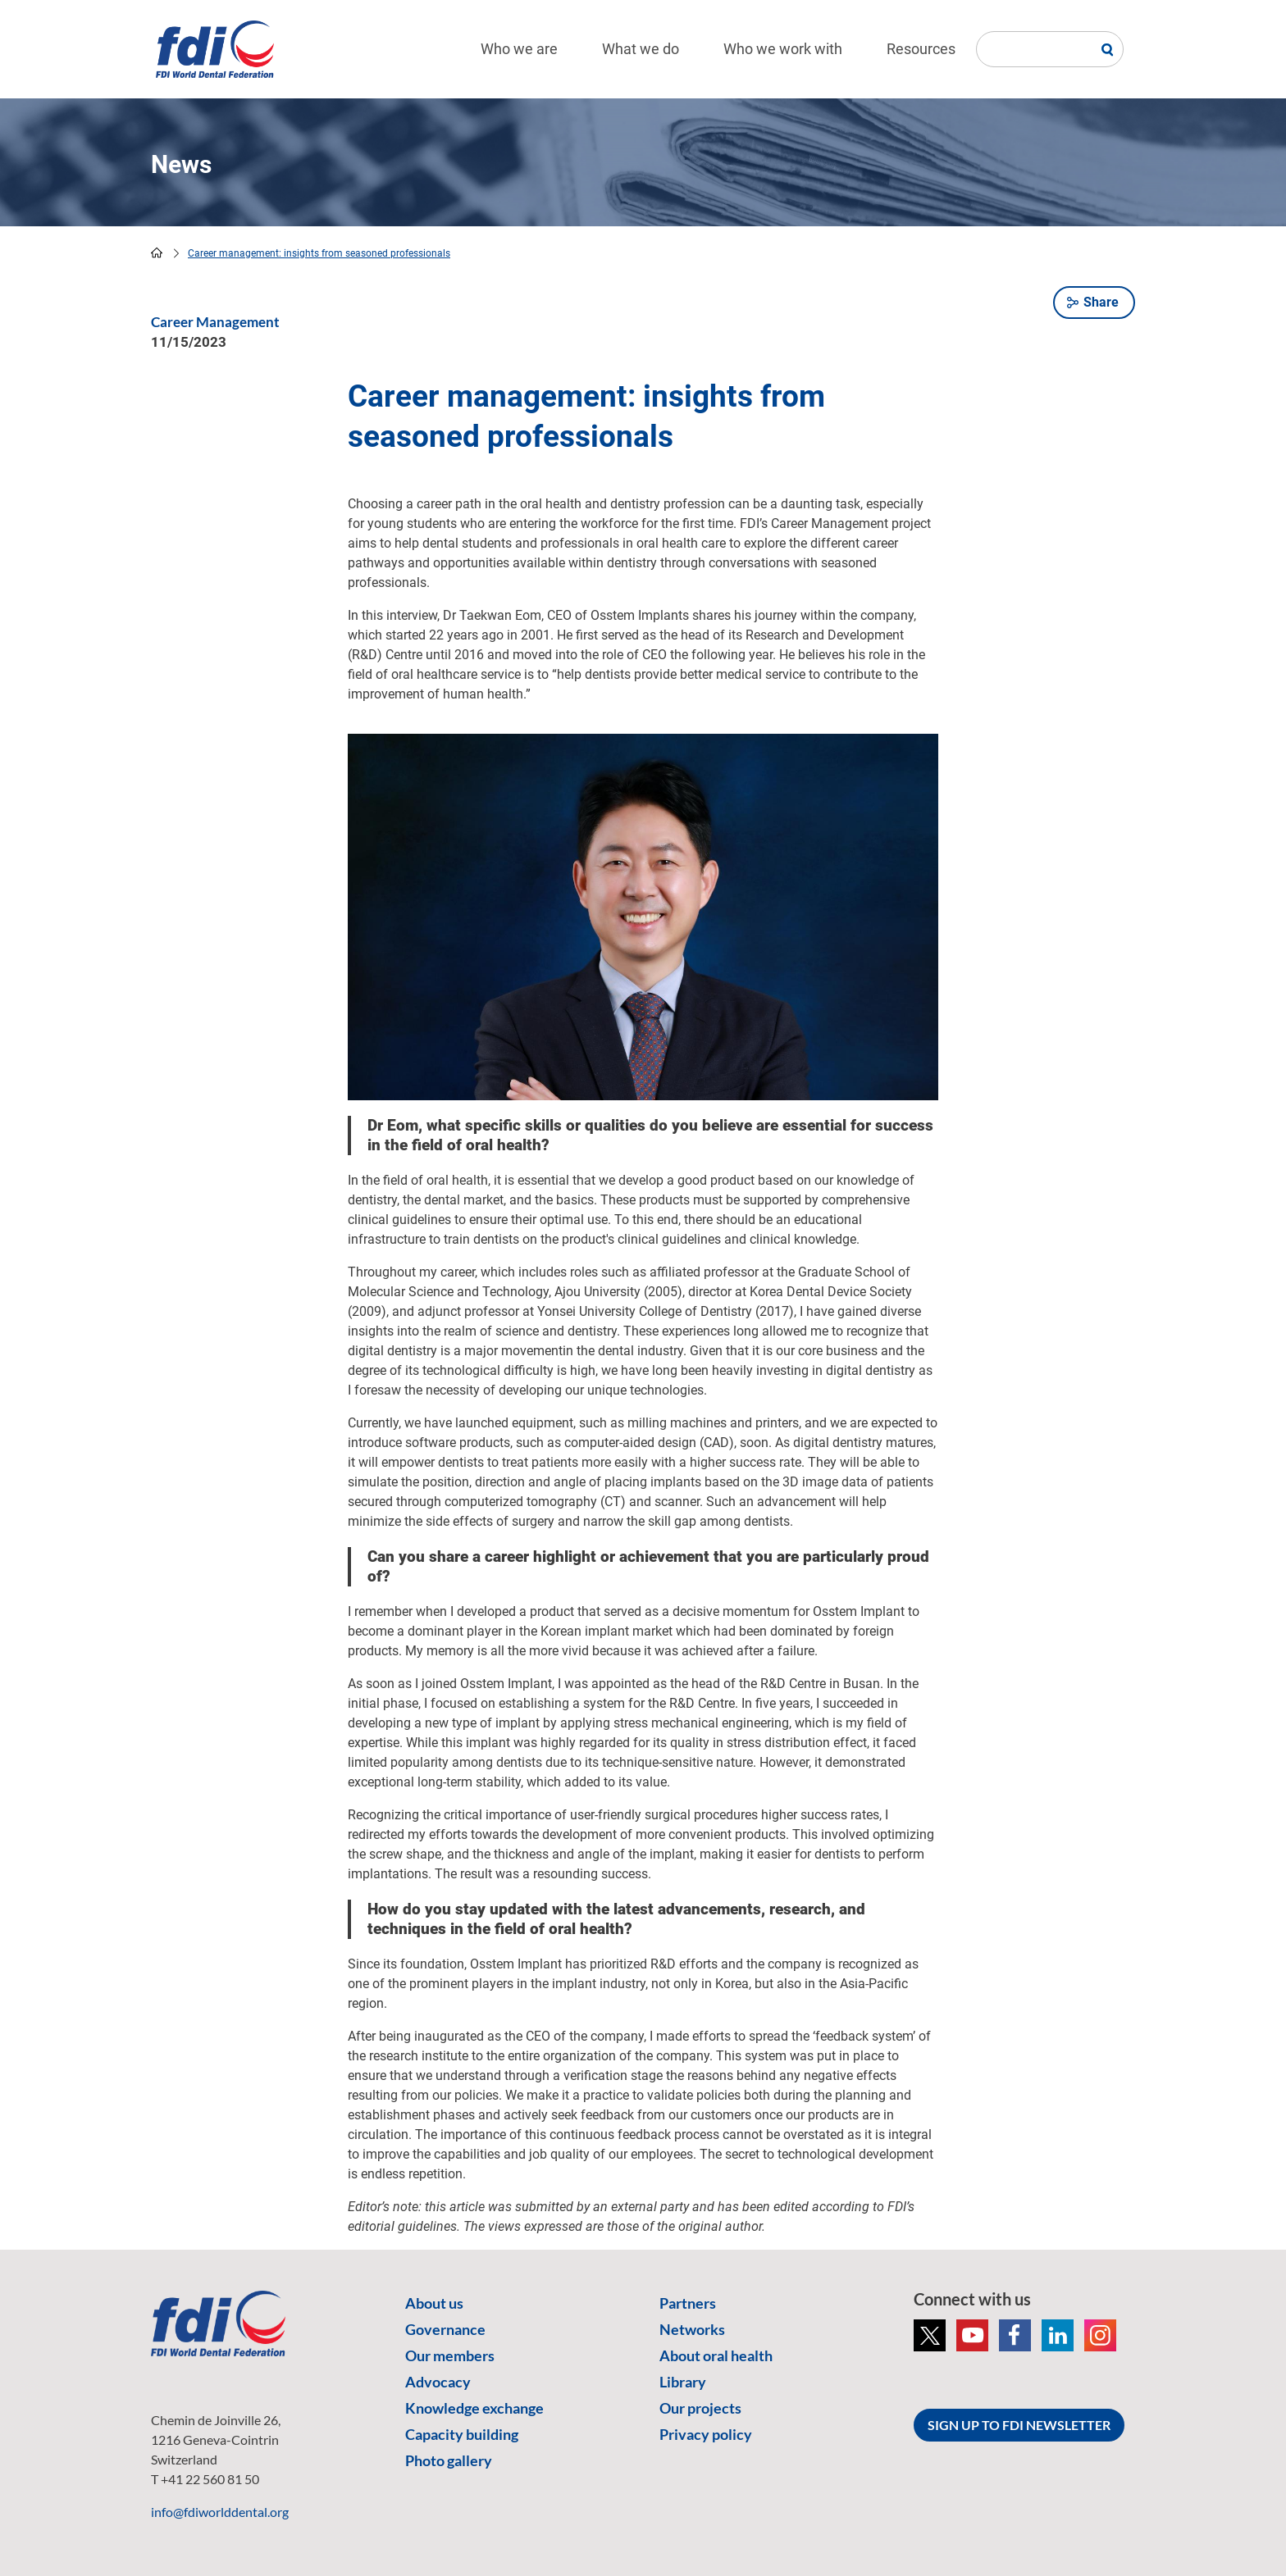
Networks (692, 2329)
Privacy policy (705, 2434)
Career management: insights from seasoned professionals (319, 253)
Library (682, 2382)
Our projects (700, 2408)
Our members (450, 2355)
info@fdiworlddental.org (220, 2511)
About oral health (716, 2355)
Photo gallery (448, 2460)
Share (1101, 302)
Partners (687, 2303)
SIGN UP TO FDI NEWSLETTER (1019, 2425)
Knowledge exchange (474, 2408)
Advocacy (438, 2382)
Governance (445, 2329)
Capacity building (461, 2434)
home (156, 252)
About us (434, 2303)
